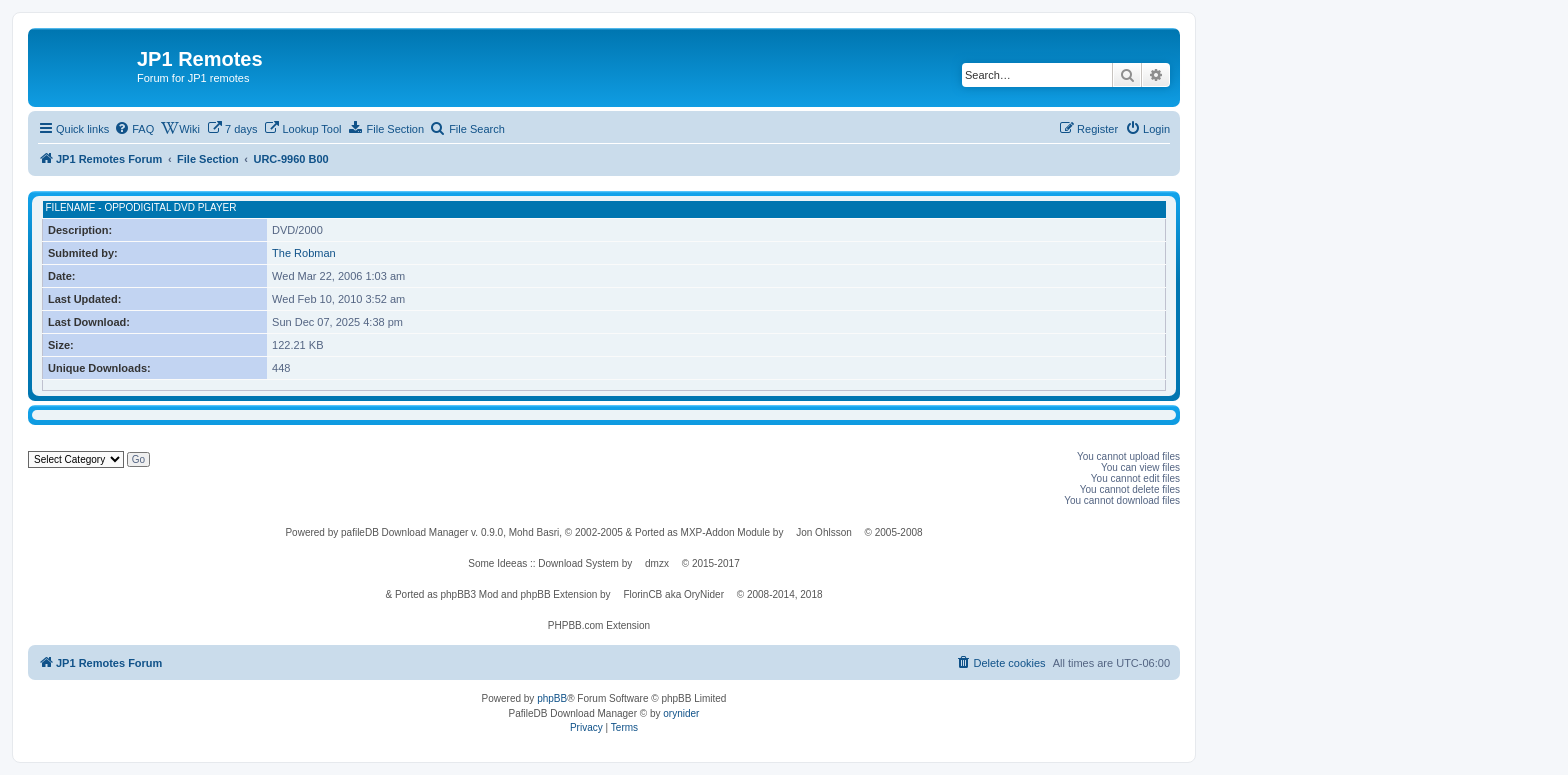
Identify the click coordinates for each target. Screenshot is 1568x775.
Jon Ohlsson (824, 532)
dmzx (657, 563)
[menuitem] (134, 129)
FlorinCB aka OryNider (673, 594)
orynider (681, 713)
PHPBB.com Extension (599, 625)
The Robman (304, 253)
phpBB (552, 698)
